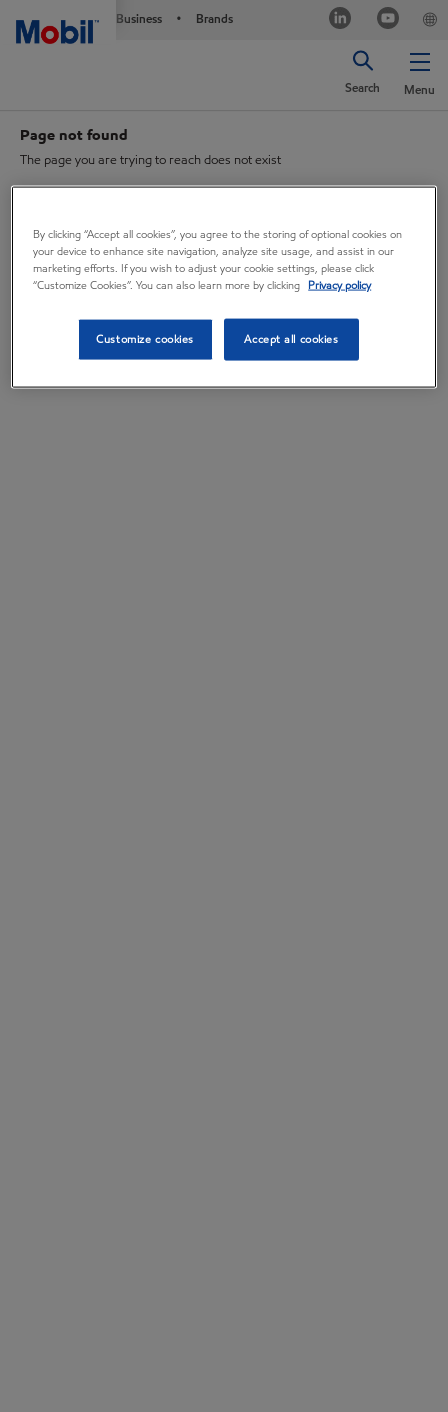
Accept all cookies (291, 339)
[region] (224, 286)
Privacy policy (339, 285)
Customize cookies (145, 339)
